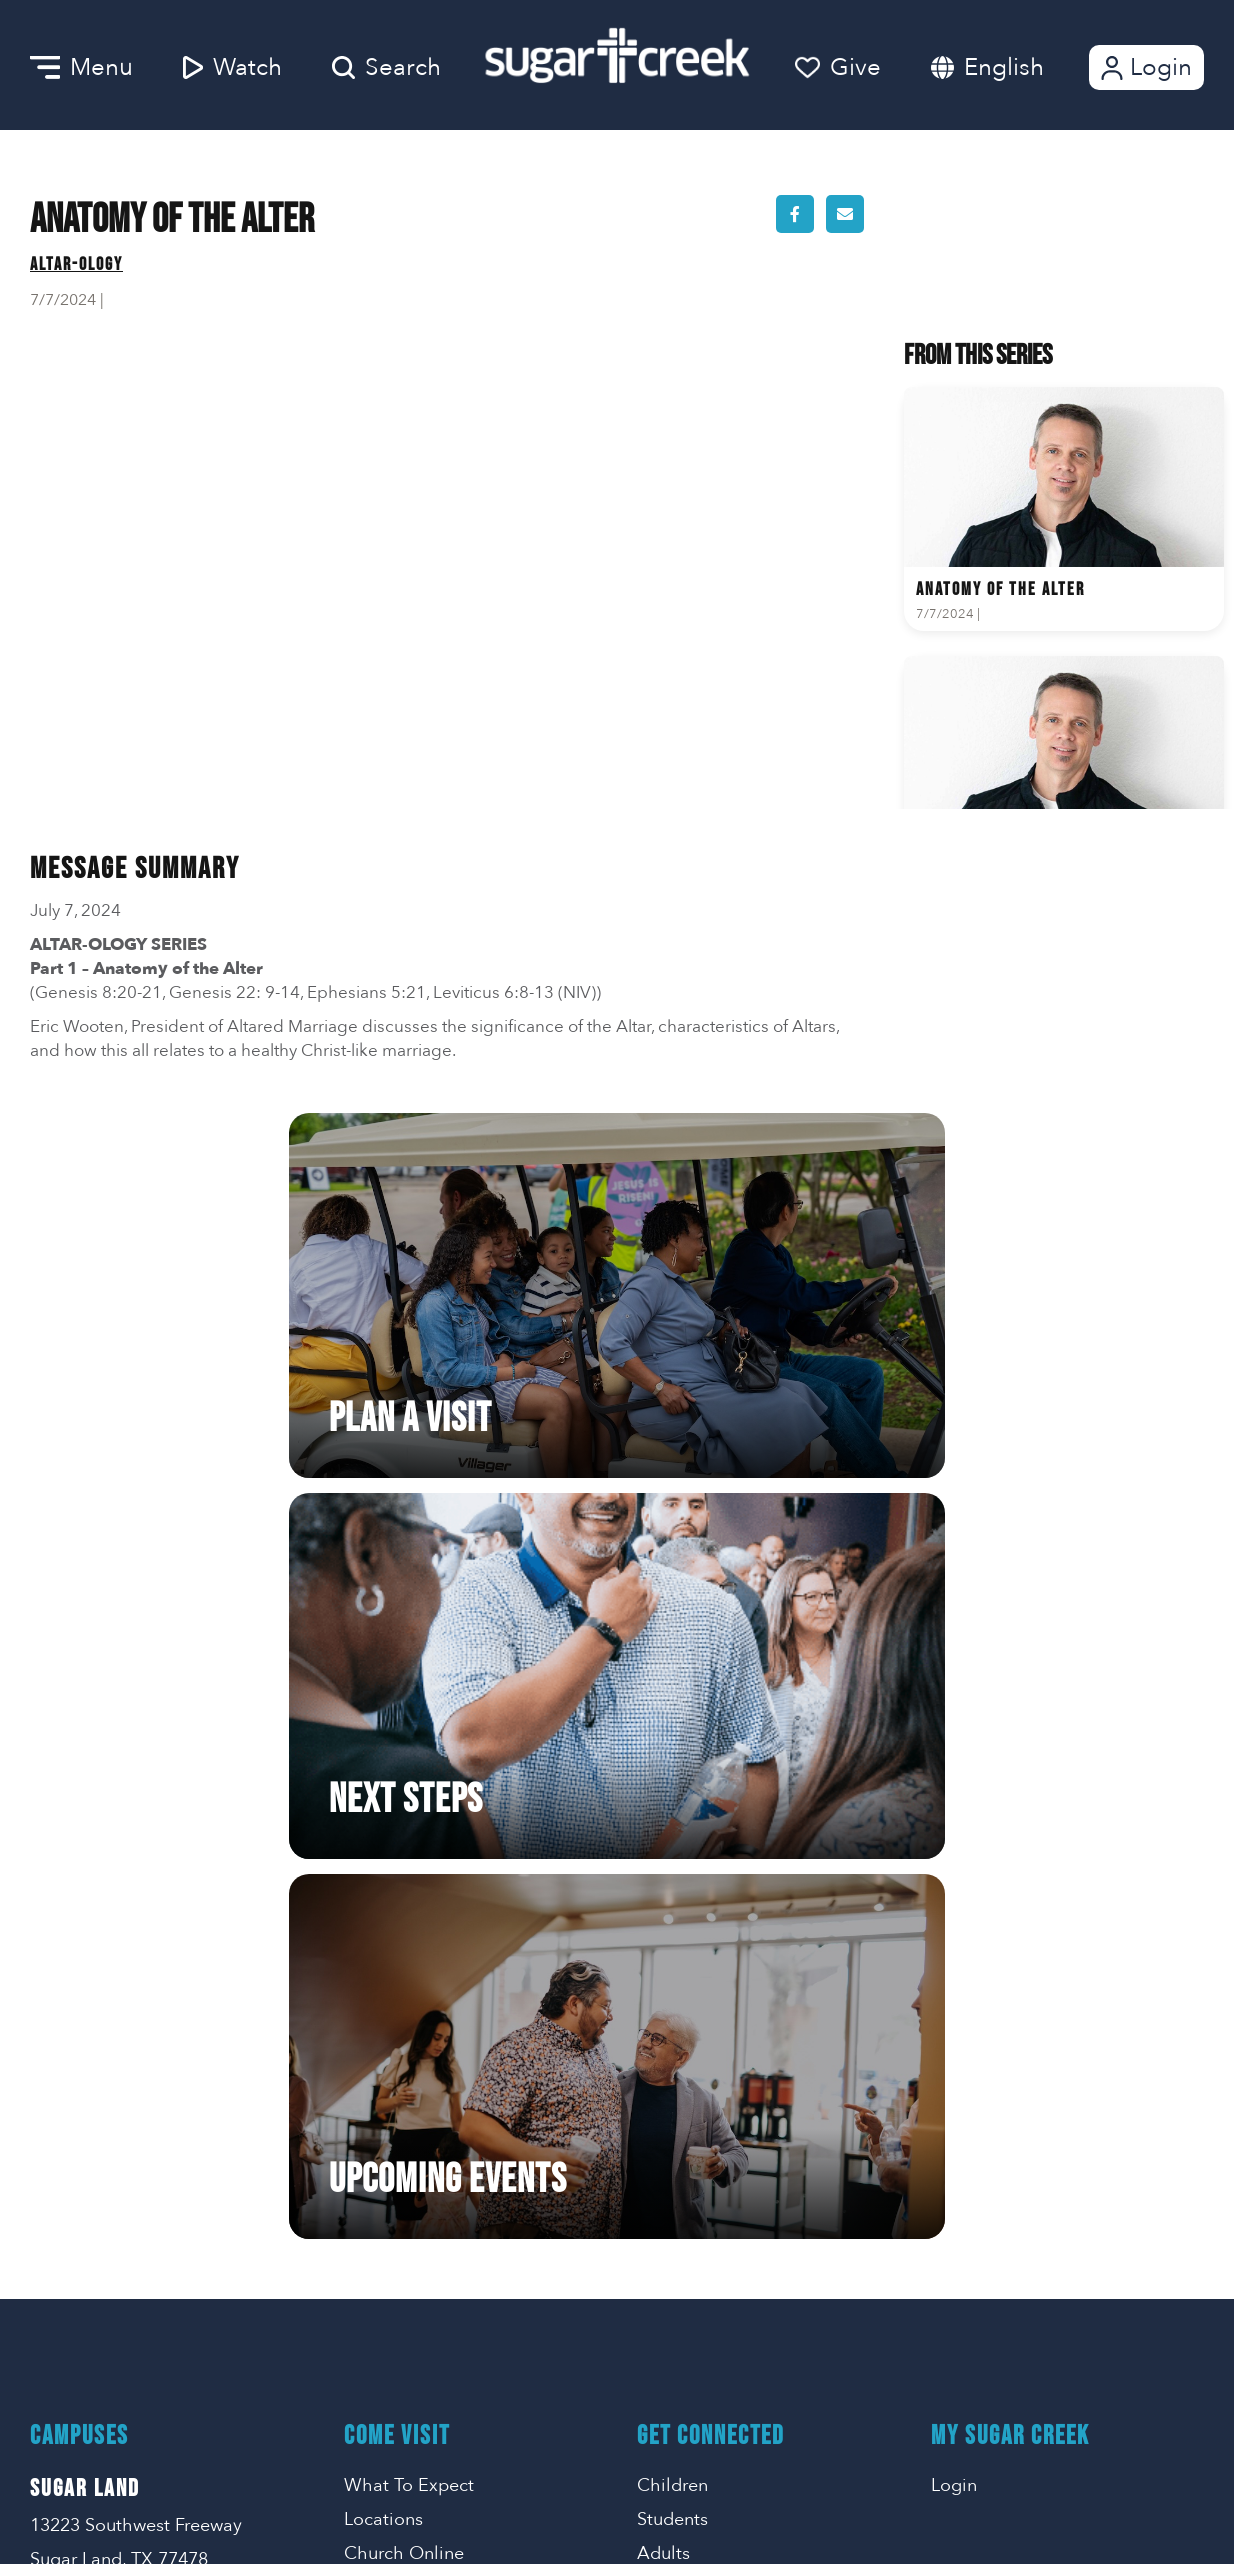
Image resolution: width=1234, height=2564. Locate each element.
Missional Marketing (687, 2520)
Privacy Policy (979, 2088)
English (1004, 67)
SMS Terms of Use (995, 2152)
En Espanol (683, 1861)
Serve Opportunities (426, 2015)
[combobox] (1024, 67)
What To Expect (409, 1759)
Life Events (681, 2049)
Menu (81, 67)
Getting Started (407, 1981)
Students (672, 1793)
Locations (383, 1793)
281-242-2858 (987, 1981)
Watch (232, 67)
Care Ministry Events (721, 2083)
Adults (663, 1827)
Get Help (674, 2015)
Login (1144, 67)
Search (386, 67)
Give (838, 67)
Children (672, 1759)
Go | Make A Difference (439, 2049)
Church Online (404, 1827)
